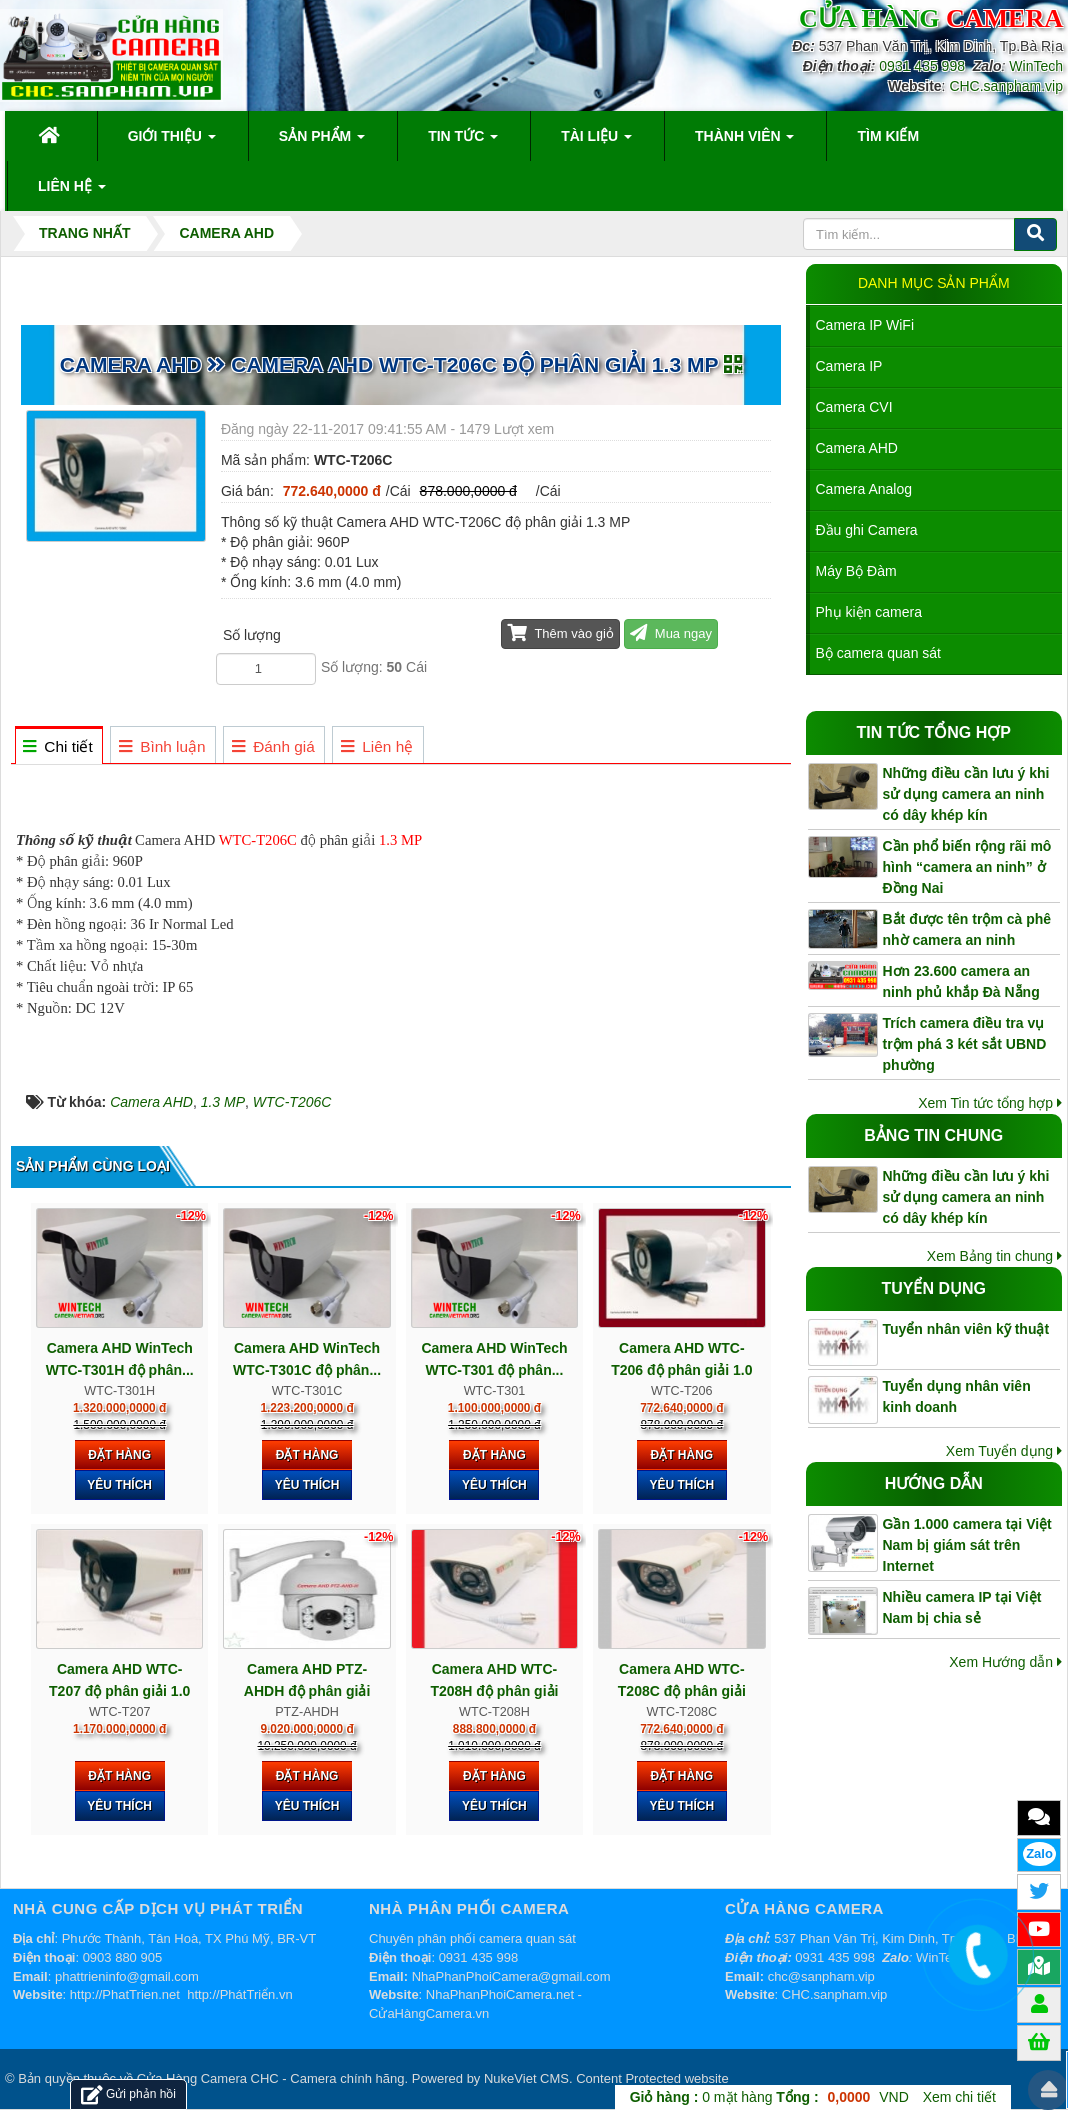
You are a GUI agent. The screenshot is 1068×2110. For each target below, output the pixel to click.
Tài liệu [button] (596, 142)
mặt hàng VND (769, 2097)
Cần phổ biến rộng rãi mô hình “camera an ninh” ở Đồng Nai (967, 867)
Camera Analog (864, 489)
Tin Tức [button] (463, 142)
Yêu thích (119, 1485)
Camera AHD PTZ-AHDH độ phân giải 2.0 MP (307, 1691)
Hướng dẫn (934, 1483)
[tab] (58, 746)
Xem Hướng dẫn (1005, 1662)
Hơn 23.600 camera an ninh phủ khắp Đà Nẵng (961, 981)
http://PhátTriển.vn (240, 1994)
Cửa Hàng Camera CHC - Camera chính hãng (271, 2078)
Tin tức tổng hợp (934, 732)
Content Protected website (652, 2078)
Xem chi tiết (959, 2097)
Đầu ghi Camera (867, 530)
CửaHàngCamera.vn (429, 2013)
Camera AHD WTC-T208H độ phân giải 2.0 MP (494, 1691)
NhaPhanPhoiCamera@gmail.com (511, 1976)
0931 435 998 (922, 66)
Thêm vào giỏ (560, 632)
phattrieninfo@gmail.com (127, 1976)
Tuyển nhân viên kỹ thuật (966, 1329)
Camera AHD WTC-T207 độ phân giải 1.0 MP (119, 1691)
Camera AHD (857, 448)
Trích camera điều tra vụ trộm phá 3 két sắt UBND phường (965, 1044)
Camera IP (849, 366)
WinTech (1036, 66)
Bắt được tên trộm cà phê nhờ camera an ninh (967, 929)
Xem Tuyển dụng (1004, 1451)
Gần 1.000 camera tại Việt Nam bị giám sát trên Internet (967, 1545)
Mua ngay (671, 632)
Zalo (1039, 1853)
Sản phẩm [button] (322, 142)
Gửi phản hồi (128, 2094)
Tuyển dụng (933, 1288)
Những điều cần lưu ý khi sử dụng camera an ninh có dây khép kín (966, 794)
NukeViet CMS (526, 2078)
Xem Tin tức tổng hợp (990, 1103)
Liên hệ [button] (72, 192)
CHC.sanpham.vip (1006, 86)
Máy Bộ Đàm (856, 571)
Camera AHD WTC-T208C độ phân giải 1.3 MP (682, 1691)
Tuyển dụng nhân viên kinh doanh (957, 1396)
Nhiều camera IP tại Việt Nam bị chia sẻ (962, 1607)
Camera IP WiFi (865, 325)
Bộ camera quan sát (879, 653)
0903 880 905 (123, 1957)
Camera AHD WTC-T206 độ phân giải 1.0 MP (681, 1370)
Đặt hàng (119, 1455)
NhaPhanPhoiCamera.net (500, 1994)
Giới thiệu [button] (172, 142)
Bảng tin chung (933, 1135)
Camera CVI (854, 407)
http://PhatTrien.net (125, 1994)
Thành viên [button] (744, 142)
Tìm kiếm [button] (888, 136)
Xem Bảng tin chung (994, 1256)
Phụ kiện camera (869, 612)
